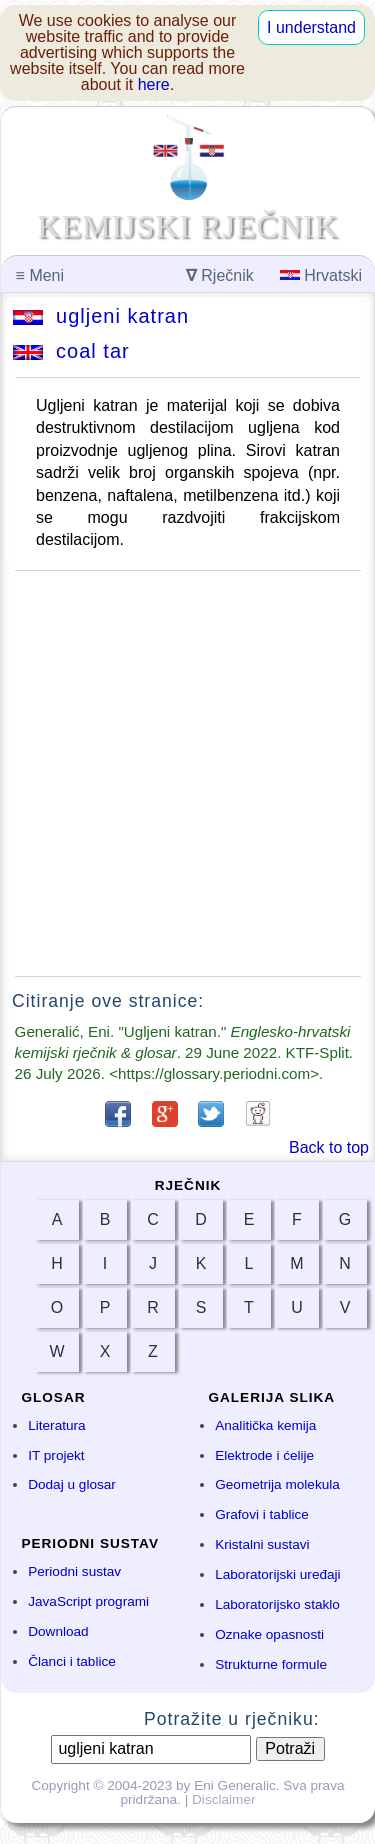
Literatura (56, 1425)
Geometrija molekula (277, 1484)
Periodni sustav (74, 1571)
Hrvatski (321, 275)
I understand (311, 27)
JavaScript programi (88, 1601)
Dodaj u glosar (72, 1484)
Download (58, 1631)
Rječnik (220, 275)
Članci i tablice (72, 1661)
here (154, 84)
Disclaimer (223, 1799)
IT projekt (56, 1455)
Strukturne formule (271, 1664)
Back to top (329, 1147)
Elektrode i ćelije (264, 1455)
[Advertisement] (187, 773)
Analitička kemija (265, 1425)
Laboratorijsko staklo (277, 1604)
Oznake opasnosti (269, 1634)
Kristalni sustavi (262, 1544)
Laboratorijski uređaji (277, 1574)
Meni (40, 275)
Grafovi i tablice (262, 1514)
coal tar (71, 351)
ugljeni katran (101, 316)
